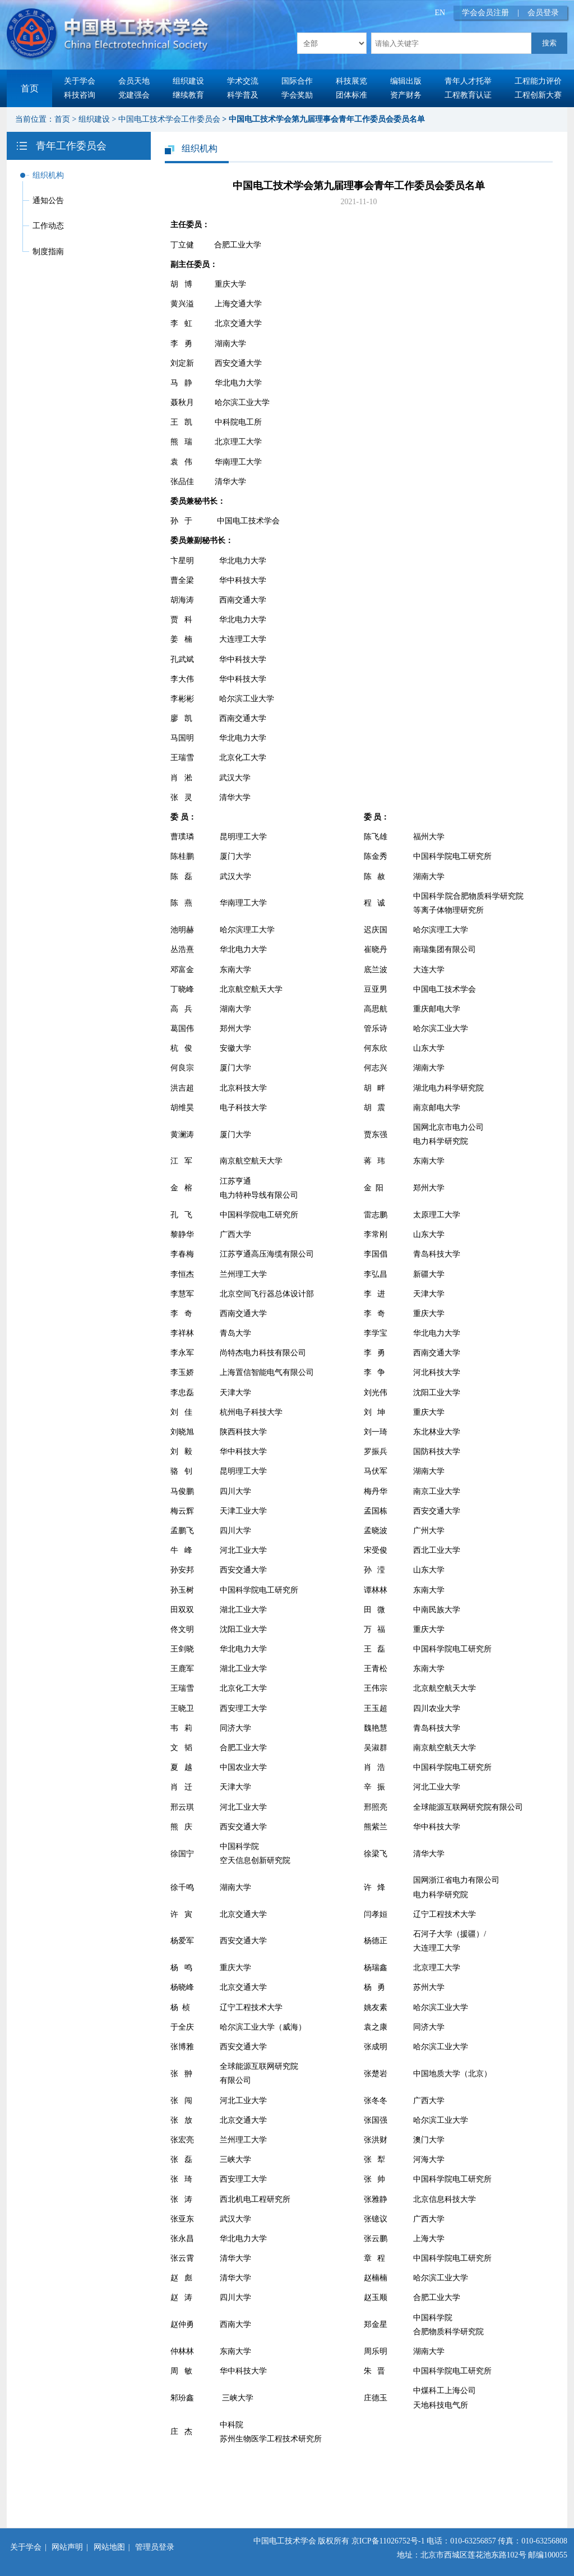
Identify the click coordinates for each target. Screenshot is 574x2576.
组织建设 (188, 81)
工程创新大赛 (538, 95)
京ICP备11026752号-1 (388, 2541)
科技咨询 (79, 95)
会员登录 (543, 12)
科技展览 (351, 81)
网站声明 (67, 2547)
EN (440, 12)
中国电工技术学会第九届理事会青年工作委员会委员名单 (327, 119)
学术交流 (242, 81)
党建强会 (134, 95)
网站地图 (109, 2547)
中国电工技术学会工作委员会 (169, 119)
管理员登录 (154, 2547)
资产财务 (406, 95)
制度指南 (48, 251)
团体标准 (351, 95)
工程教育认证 (468, 95)
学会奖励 (297, 95)
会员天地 (134, 81)
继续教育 (188, 95)
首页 (30, 88)
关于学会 (79, 81)
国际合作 (297, 81)
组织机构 (48, 175)
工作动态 (48, 226)
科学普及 (242, 95)
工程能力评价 (538, 81)
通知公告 (48, 200)
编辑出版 (406, 81)
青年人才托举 (468, 81)
